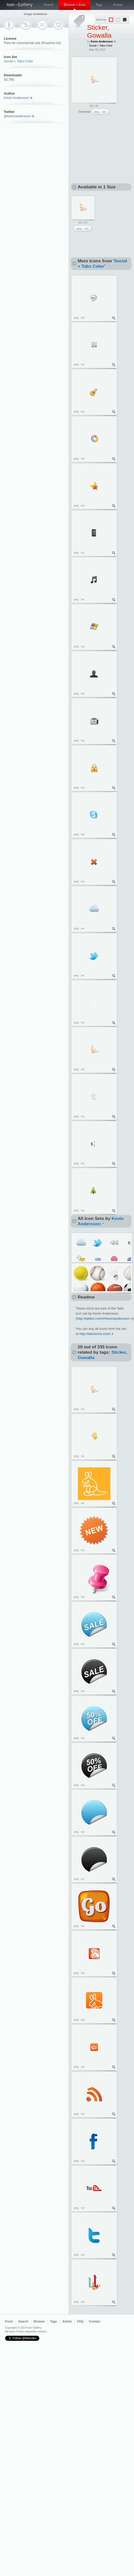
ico (104, 111)
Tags (98, 5)
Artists (118, 5)
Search (48, 5)
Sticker (97, 27)
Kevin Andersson (16, 98)
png (96, 111)
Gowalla (99, 35)
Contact (94, 2321)
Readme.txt (51, 43)
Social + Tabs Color (18, 61)
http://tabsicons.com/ (94, 1334)
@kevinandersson (17, 116)
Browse (39, 2321)
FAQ (80, 2321)
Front (9, 2321)
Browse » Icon (74, 5)
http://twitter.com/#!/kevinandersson (103, 1318)
